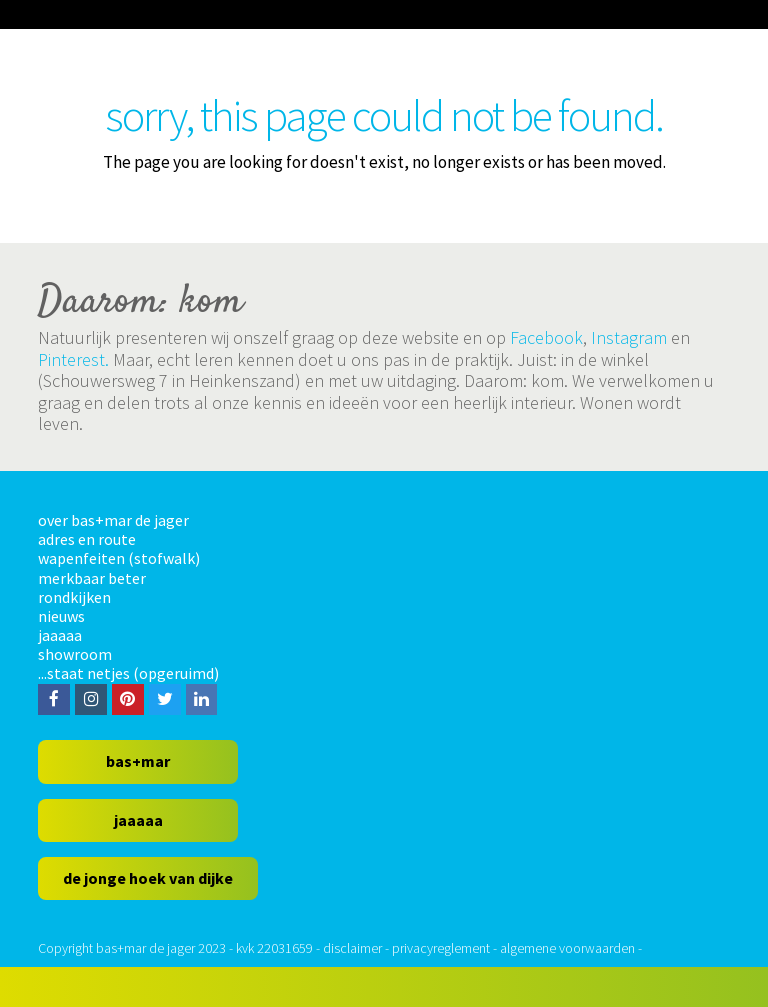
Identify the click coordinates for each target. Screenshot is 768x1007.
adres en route (87, 539)
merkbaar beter (92, 578)
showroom (75, 654)
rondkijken (74, 597)
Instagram (629, 337)
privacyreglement (441, 948)
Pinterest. (73, 359)
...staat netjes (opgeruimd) (128, 673)
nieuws (61, 616)
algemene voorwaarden (567, 948)
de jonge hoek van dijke (148, 878)
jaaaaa (60, 635)
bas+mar (138, 761)
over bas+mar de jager (113, 520)
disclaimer (352, 948)
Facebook (546, 337)
